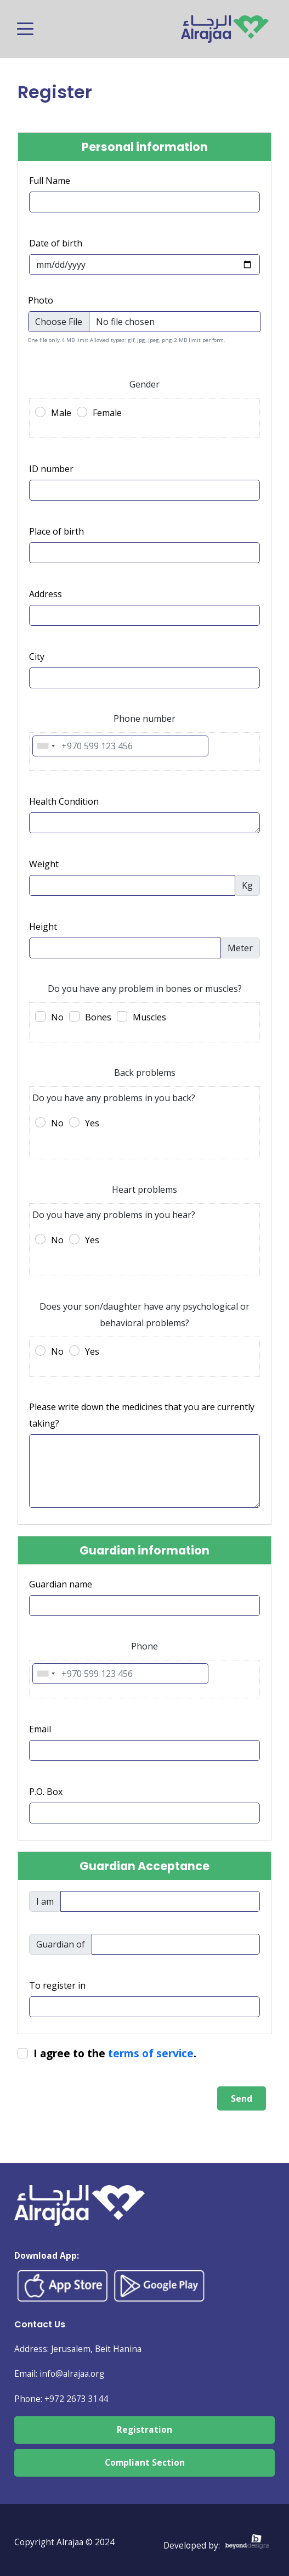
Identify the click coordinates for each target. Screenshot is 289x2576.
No (57, 1017)
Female (107, 413)
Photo (40, 300)
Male (61, 413)
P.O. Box (46, 1792)
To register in (57, 1985)
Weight (44, 864)
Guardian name (60, 1584)
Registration (144, 2429)
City (36, 656)
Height (43, 927)
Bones (98, 1017)
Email (40, 1729)
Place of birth (56, 531)
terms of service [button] (151, 2053)
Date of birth (55, 243)
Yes (92, 1123)
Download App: (46, 2255)
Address (45, 594)
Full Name (49, 181)
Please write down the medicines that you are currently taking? (141, 1415)
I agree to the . (114, 2053)
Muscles (149, 1017)
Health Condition (64, 801)
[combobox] (45, 746)
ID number (51, 469)
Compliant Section (145, 2462)
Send (241, 2098)
